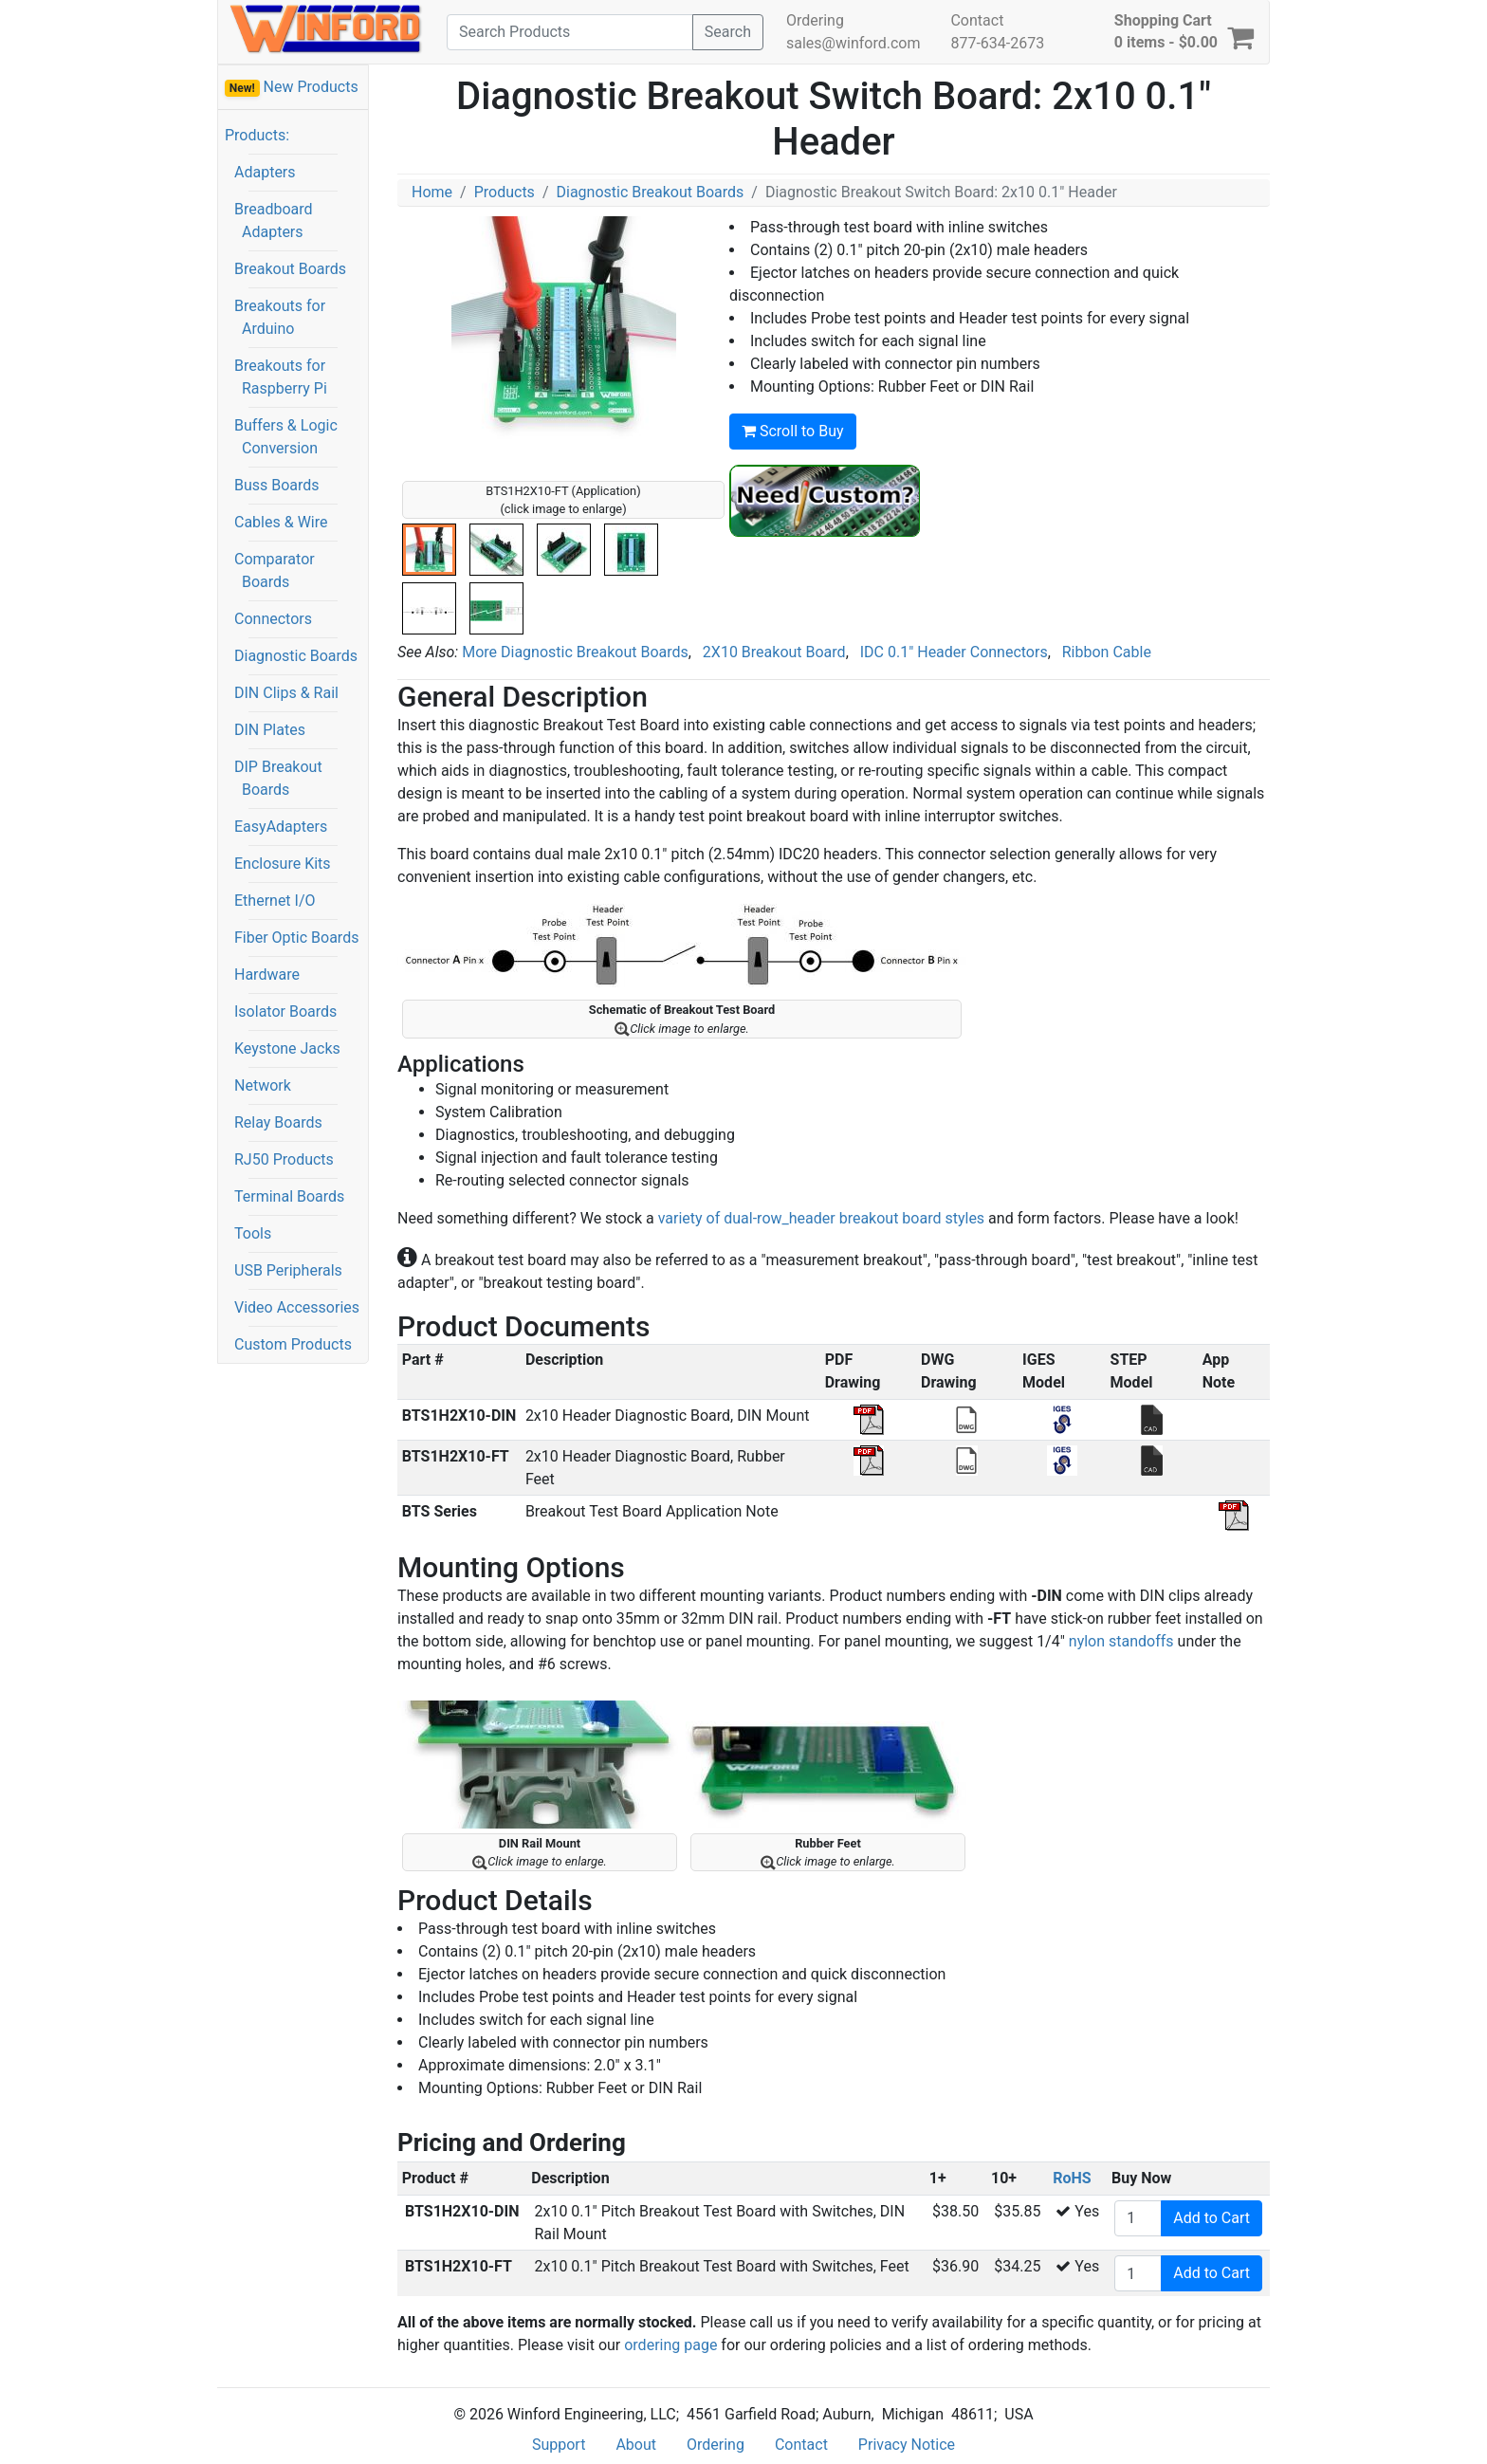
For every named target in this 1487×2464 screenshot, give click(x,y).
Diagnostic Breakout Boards (650, 192)
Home (432, 192)
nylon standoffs (1121, 1641)
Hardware (267, 974)
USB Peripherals (288, 1270)
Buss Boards (277, 485)
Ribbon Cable (1106, 652)
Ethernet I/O (275, 901)
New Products (291, 87)
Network (262, 1085)
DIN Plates (269, 730)
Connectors (273, 619)
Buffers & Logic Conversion (286, 436)
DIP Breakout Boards (278, 778)
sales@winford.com (853, 43)
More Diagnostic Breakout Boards (575, 652)
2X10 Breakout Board (774, 652)
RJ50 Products (284, 1159)
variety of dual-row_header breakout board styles (823, 1218)
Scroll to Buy (793, 431)
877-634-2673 (997, 43)
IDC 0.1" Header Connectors (954, 652)
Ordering (815, 20)
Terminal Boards (289, 1196)
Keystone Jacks (287, 1048)
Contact (976, 20)
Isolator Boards (285, 1011)
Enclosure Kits (282, 864)
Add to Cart (1211, 2218)
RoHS (1072, 2178)
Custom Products (293, 1344)
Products (504, 192)
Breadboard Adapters (273, 220)
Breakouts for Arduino (279, 317)
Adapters (265, 172)
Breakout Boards (290, 269)
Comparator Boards (274, 570)
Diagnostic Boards (296, 656)
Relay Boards (278, 1122)
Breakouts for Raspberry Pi (280, 377)
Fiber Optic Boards (296, 938)
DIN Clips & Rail (286, 693)
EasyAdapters (280, 827)
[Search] (570, 32)
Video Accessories (296, 1307)
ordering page (670, 2345)
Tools (252, 1233)
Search (728, 32)
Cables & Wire (280, 522)
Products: (257, 135)
